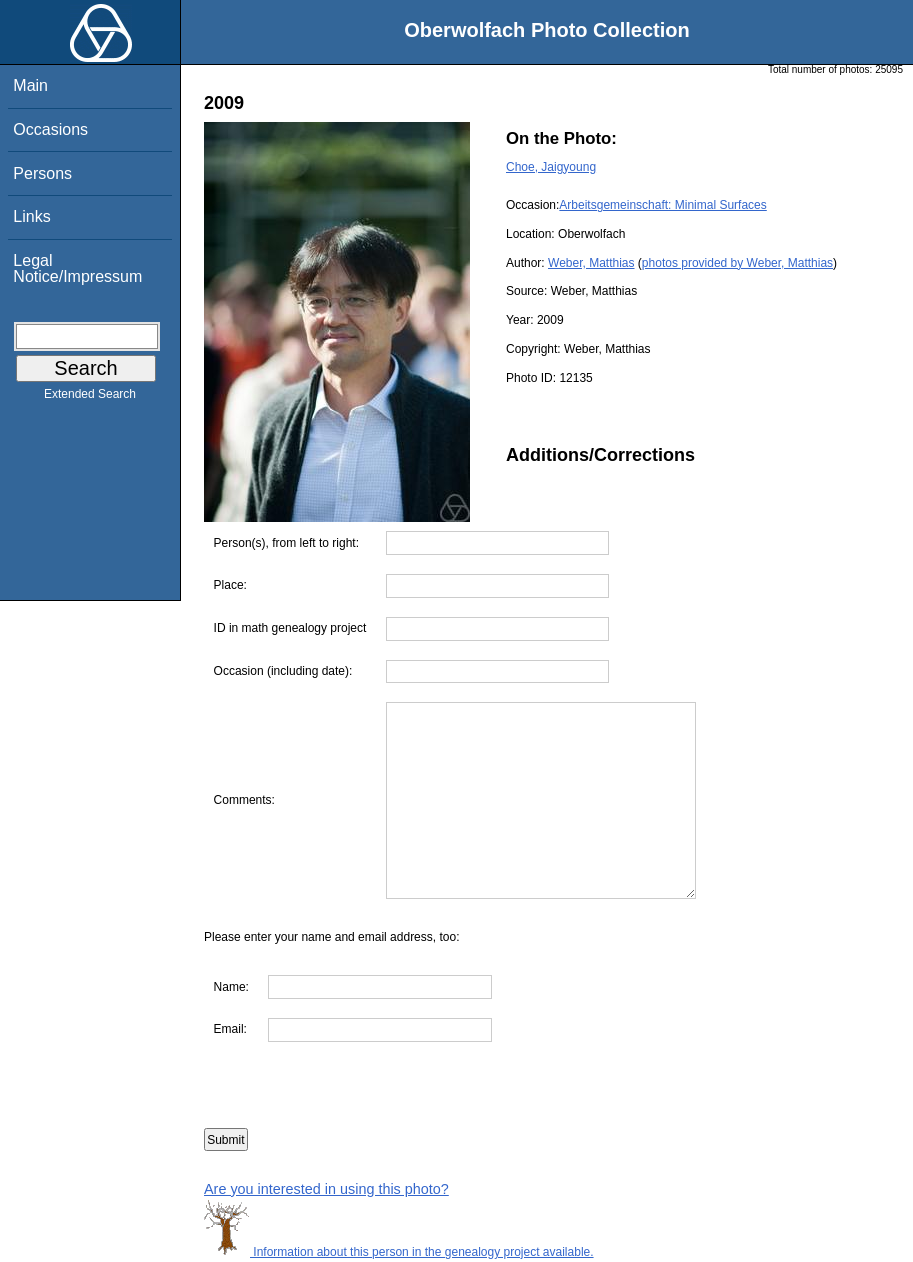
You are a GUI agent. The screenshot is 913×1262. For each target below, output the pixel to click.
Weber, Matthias (591, 263)
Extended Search (90, 398)
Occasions (50, 129)
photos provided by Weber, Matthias (737, 263)
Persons (42, 173)
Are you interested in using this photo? (326, 1189)
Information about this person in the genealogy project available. (399, 1252)
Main (30, 85)
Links (31, 216)
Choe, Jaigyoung (551, 167)
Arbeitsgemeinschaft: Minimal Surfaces (662, 205)
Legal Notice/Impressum (77, 268)
